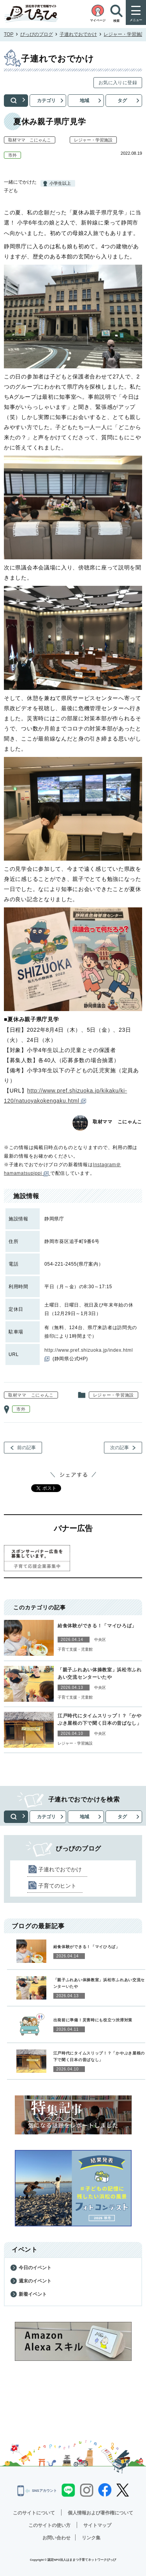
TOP (8, 34)
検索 (16, 100)
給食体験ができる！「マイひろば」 (97, 1625)
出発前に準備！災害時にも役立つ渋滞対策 (92, 2020)
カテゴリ (46, 100)
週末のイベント (35, 2281)
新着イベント (33, 2294)
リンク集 (91, 2538)
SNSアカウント (36, 2490)
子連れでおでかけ (78, 34)
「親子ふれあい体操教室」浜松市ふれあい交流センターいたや (100, 1673)
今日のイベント (35, 2267)
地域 (84, 100)
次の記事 (119, 1447)
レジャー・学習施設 (125, 34)
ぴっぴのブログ (36, 34)
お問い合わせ (56, 2538)
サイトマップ (97, 2525)
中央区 (100, 1639)
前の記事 (26, 1447)
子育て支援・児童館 (75, 1649)
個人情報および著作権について (100, 2513)
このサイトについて (34, 2513)
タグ (122, 100)
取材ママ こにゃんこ (29, 140)
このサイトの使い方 (49, 2525)
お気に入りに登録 (118, 82)
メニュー (136, 20)
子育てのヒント (57, 1886)
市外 (12, 155)
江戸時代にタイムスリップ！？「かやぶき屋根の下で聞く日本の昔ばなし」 (100, 1719)
